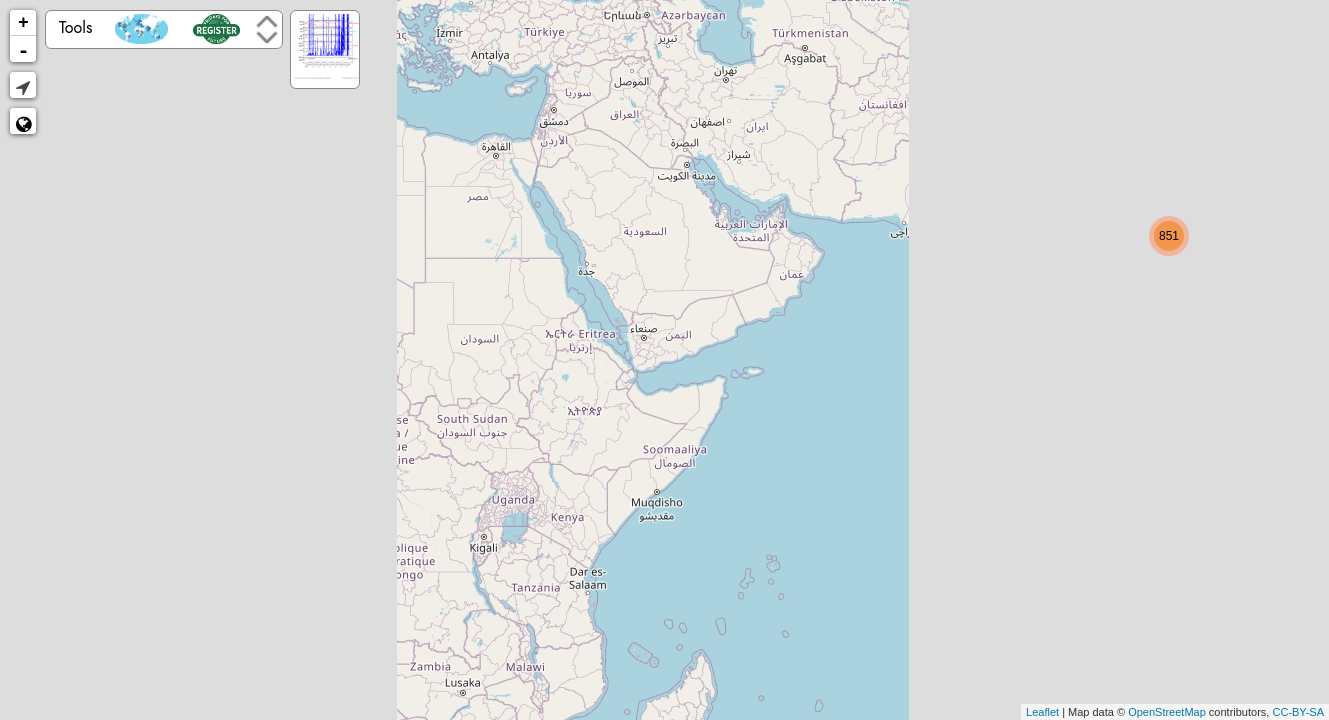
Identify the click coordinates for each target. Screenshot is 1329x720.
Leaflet (1042, 712)
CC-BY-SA (1298, 712)
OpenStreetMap (1167, 712)
